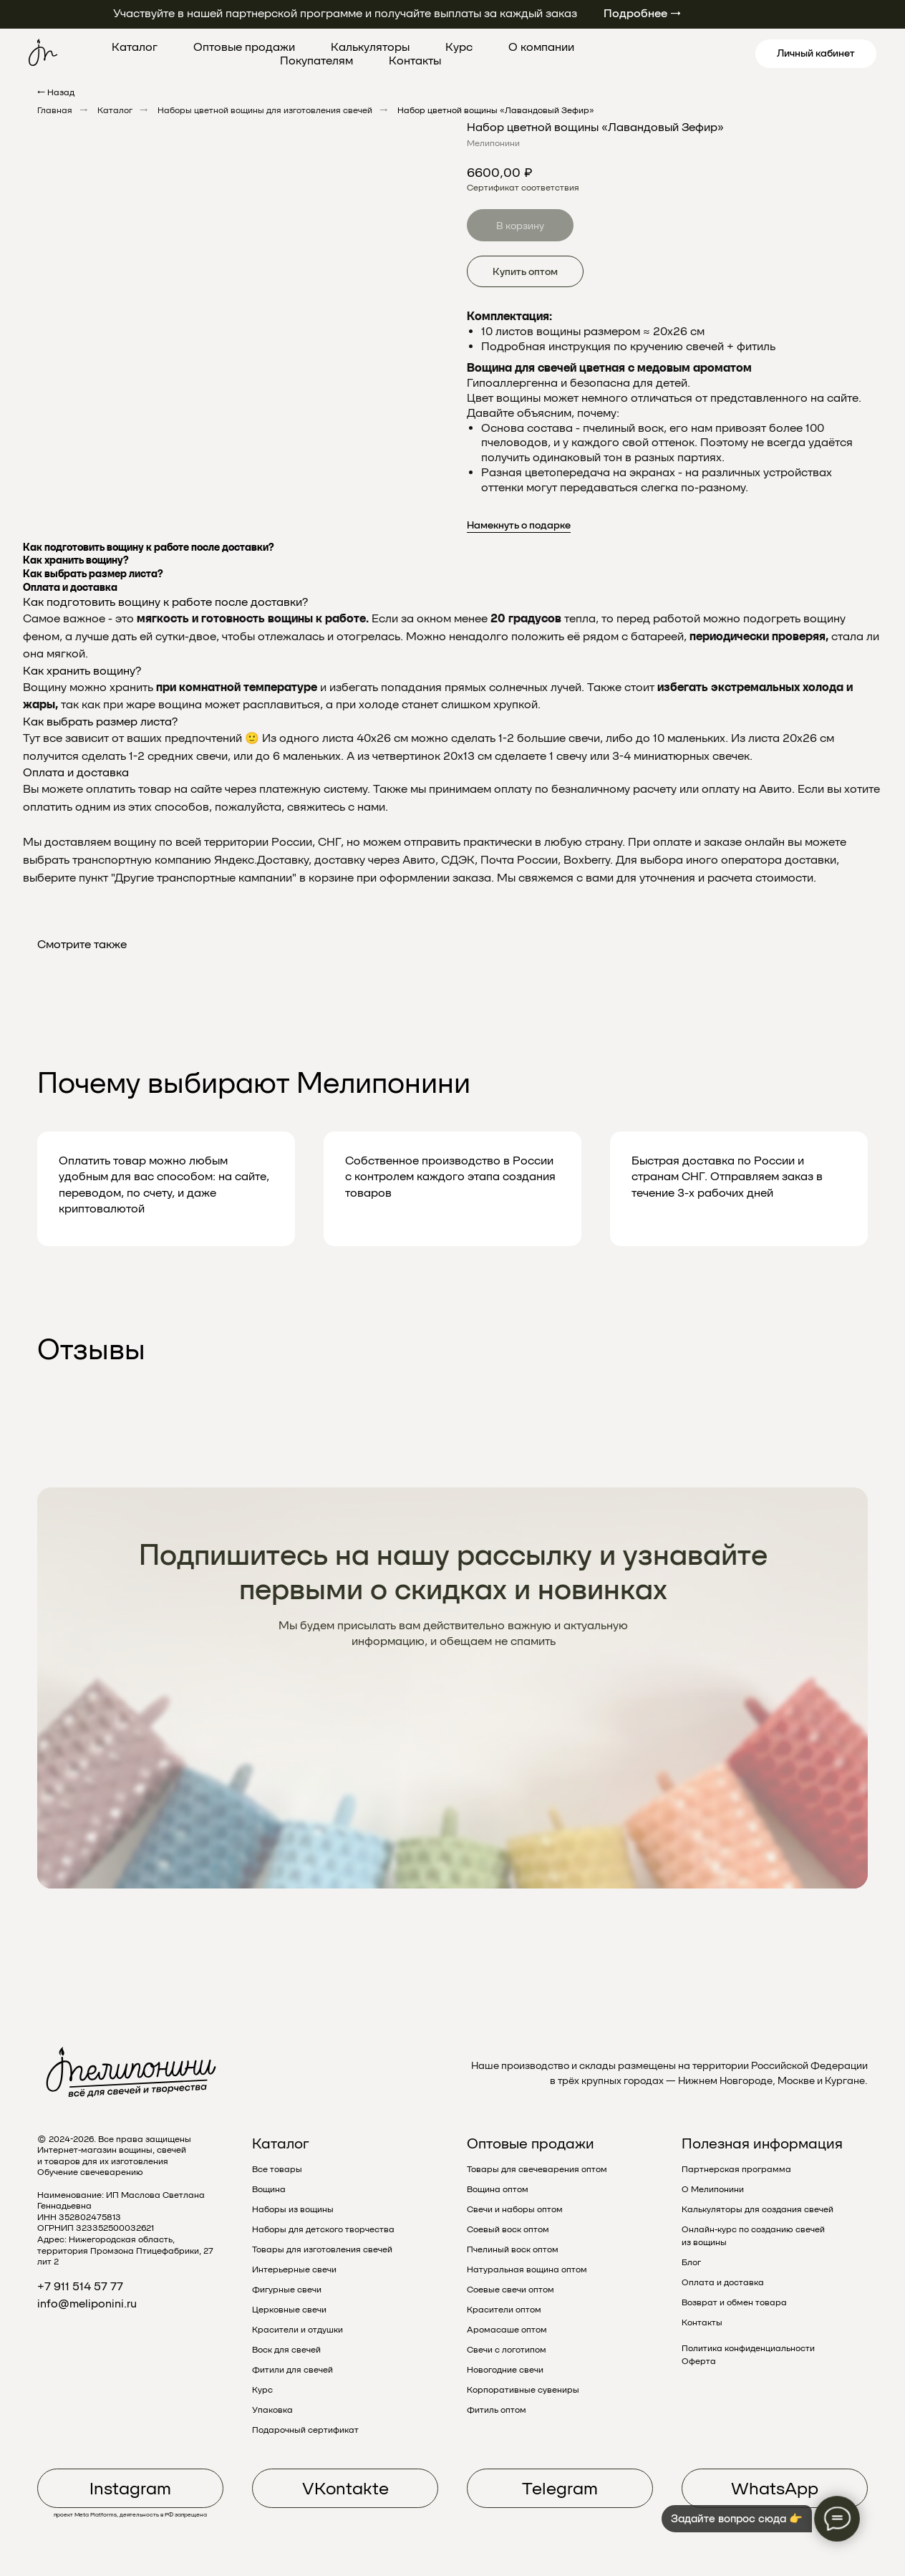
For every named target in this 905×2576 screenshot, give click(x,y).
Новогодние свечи (505, 2370)
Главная (54, 110)
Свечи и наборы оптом (515, 2209)
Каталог (135, 47)
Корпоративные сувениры (523, 2390)
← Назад (55, 92)
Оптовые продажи (244, 47)
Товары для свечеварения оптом (537, 2169)
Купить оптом (525, 271)
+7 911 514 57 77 (80, 2286)
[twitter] (656, 53)
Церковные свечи (289, 2310)
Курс (459, 47)
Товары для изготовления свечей (322, 2249)
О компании (541, 47)
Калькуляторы (370, 47)
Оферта (699, 2361)
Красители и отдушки (297, 2330)
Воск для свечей (286, 2350)
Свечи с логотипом (506, 2350)
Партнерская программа (736, 2169)
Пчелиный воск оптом (512, 2249)
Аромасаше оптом (507, 2330)
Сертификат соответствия (523, 188)
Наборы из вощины (293, 2209)
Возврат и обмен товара (734, 2302)
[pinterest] (688, 53)
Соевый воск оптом (508, 2229)
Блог (691, 2262)
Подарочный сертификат (305, 2430)
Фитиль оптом (496, 2410)
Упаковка (272, 2410)
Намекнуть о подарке (519, 525)
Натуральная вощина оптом (527, 2269)
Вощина (269, 2189)
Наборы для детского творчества (323, 2229)
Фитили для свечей (292, 2370)
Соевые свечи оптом (510, 2290)
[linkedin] (719, 53)
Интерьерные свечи (294, 2269)
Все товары (277, 2169)
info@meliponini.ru (87, 2303)
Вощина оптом (497, 2189)
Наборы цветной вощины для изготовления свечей (265, 110)
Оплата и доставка (723, 2282)
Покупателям (316, 60)
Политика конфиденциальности (748, 2348)
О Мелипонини (713, 2189)
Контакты (415, 60)
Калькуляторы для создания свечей (757, 2209)
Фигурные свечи (286, 2290)
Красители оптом (504, 2310)
